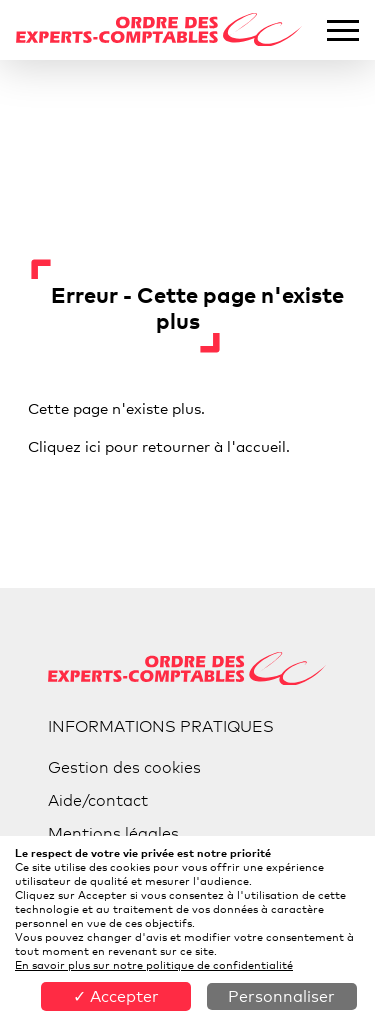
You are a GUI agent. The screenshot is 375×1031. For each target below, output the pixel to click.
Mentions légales (113, 833)
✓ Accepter (116, 996)
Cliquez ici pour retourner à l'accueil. (159, 446)
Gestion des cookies (124, 767)
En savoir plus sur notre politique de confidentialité (154, 965)
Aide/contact (98, 800)
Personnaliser (281, 996)
